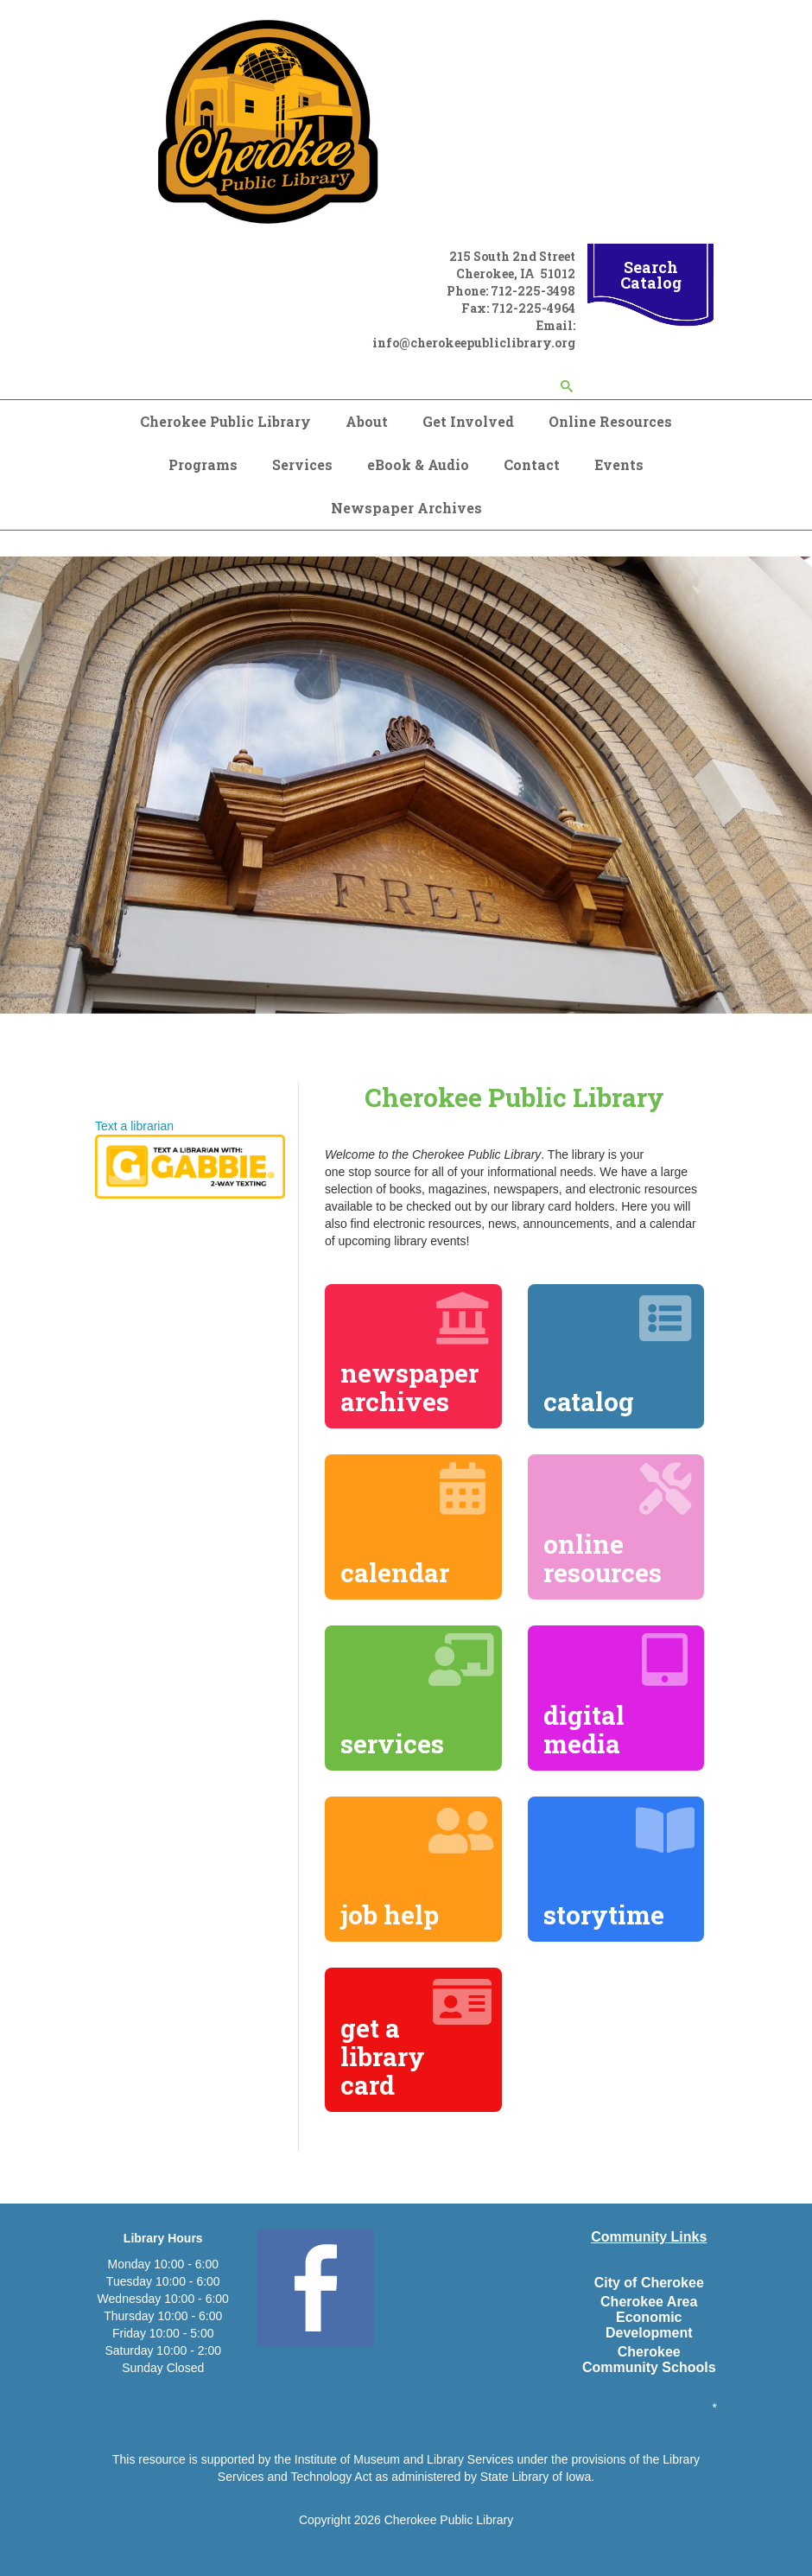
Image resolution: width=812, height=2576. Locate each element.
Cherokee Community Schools (649, 2359)
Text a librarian (134, 1126)
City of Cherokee (649, 2282)
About (367, 421)
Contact (532, 464)
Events (619, 464)
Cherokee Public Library (225, 421)
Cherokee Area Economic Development (648, 2316)
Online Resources (610, 421)
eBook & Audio (418, 464)
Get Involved (468, 421)
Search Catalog (651, 275)
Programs (203, 464)
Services (302, 464)
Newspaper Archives (406, 508)
